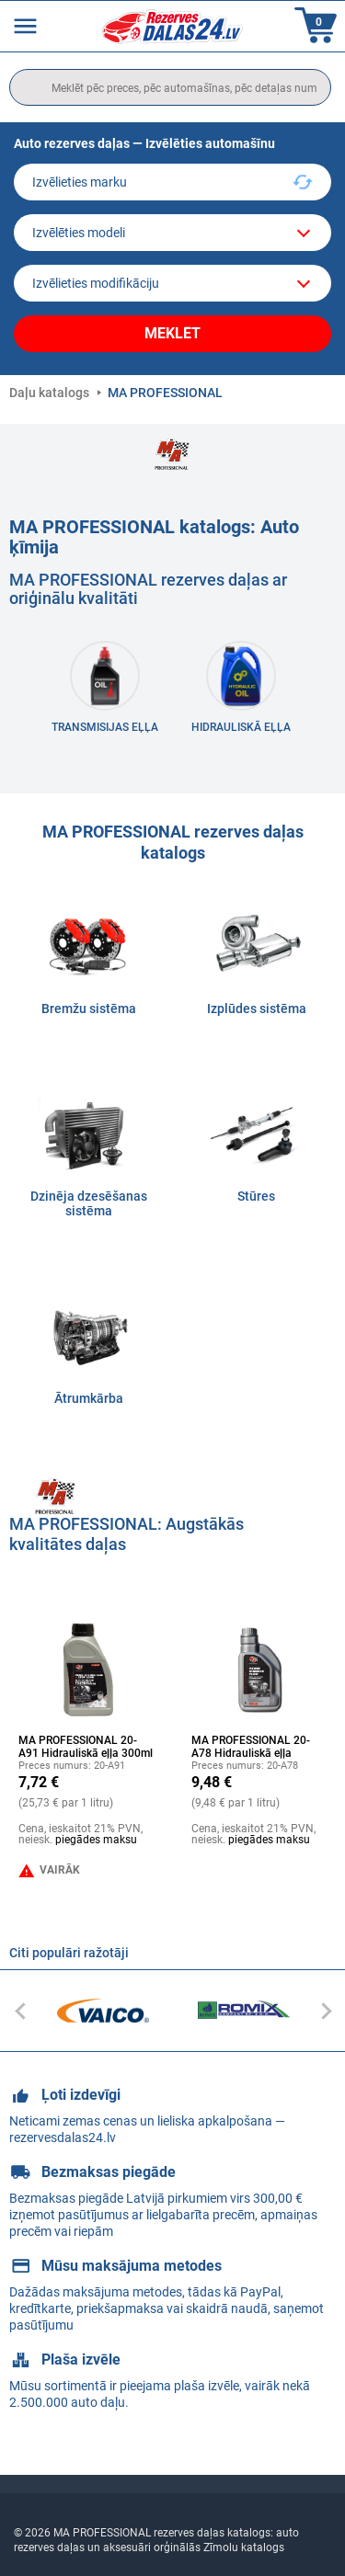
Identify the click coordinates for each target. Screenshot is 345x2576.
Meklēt (172, 333)
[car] (172, 283)
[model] (172, 232)
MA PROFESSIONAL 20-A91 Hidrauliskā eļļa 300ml (85, 1747)
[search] (170, 87)
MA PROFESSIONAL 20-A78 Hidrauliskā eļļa (250, 1747)
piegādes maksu (96, 1839)
